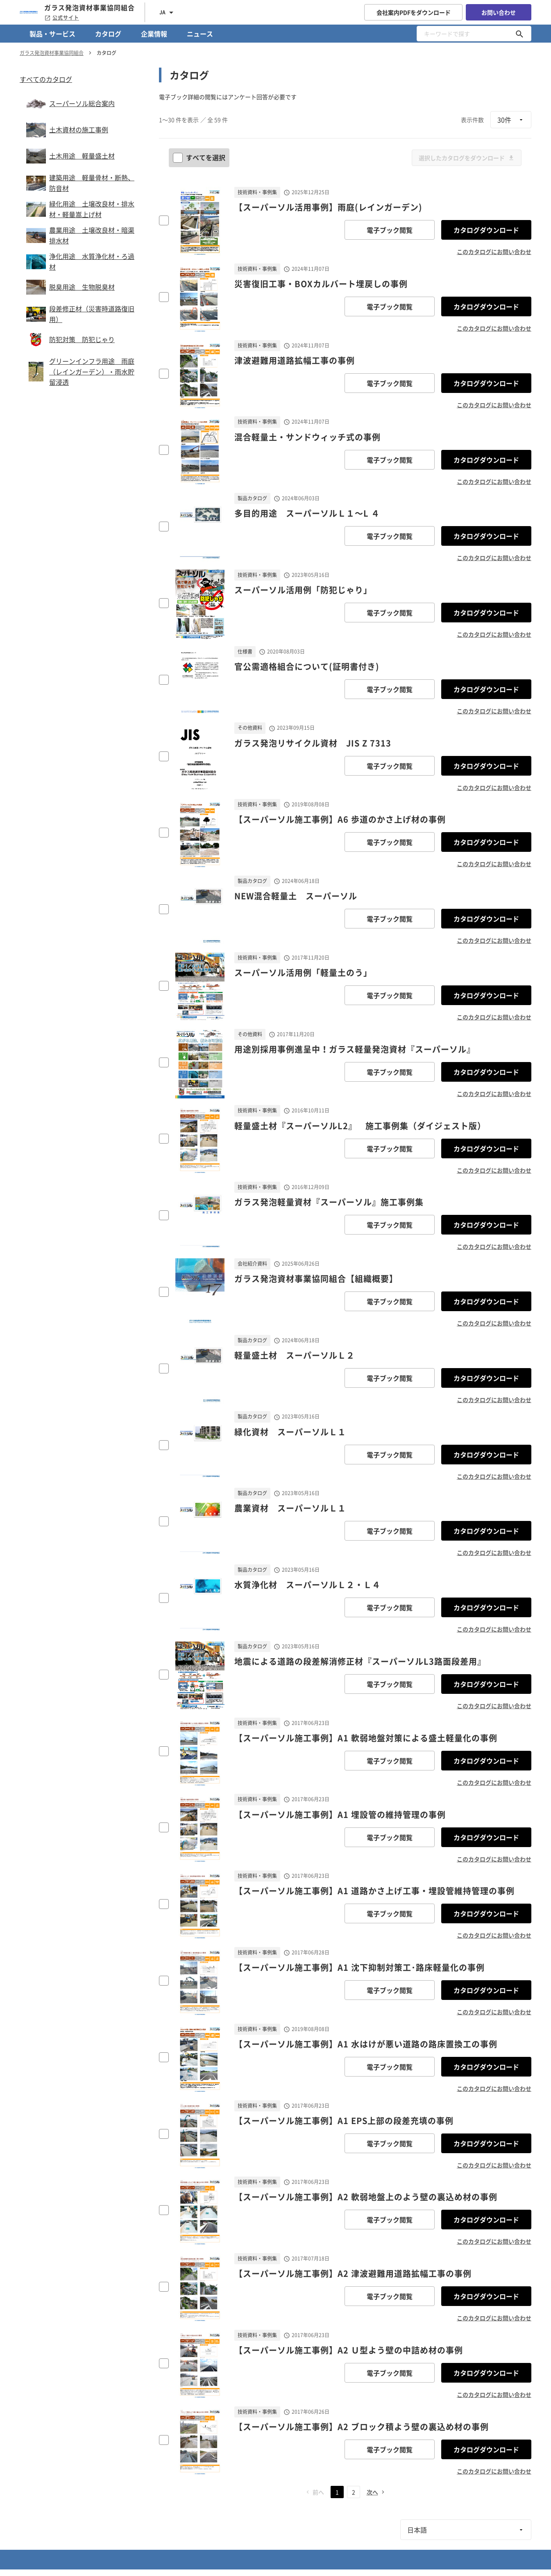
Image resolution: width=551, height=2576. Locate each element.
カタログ (108, 34)
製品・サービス (52, 34)
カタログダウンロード (486, 230)
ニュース (200, 34)
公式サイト (61, 17)
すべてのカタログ (46, 79)
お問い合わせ (498, 12)
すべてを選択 (200, 157)
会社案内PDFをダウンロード (413, 12)
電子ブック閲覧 (390, 230)
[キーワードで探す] (519, 33)
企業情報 (154, 34)
